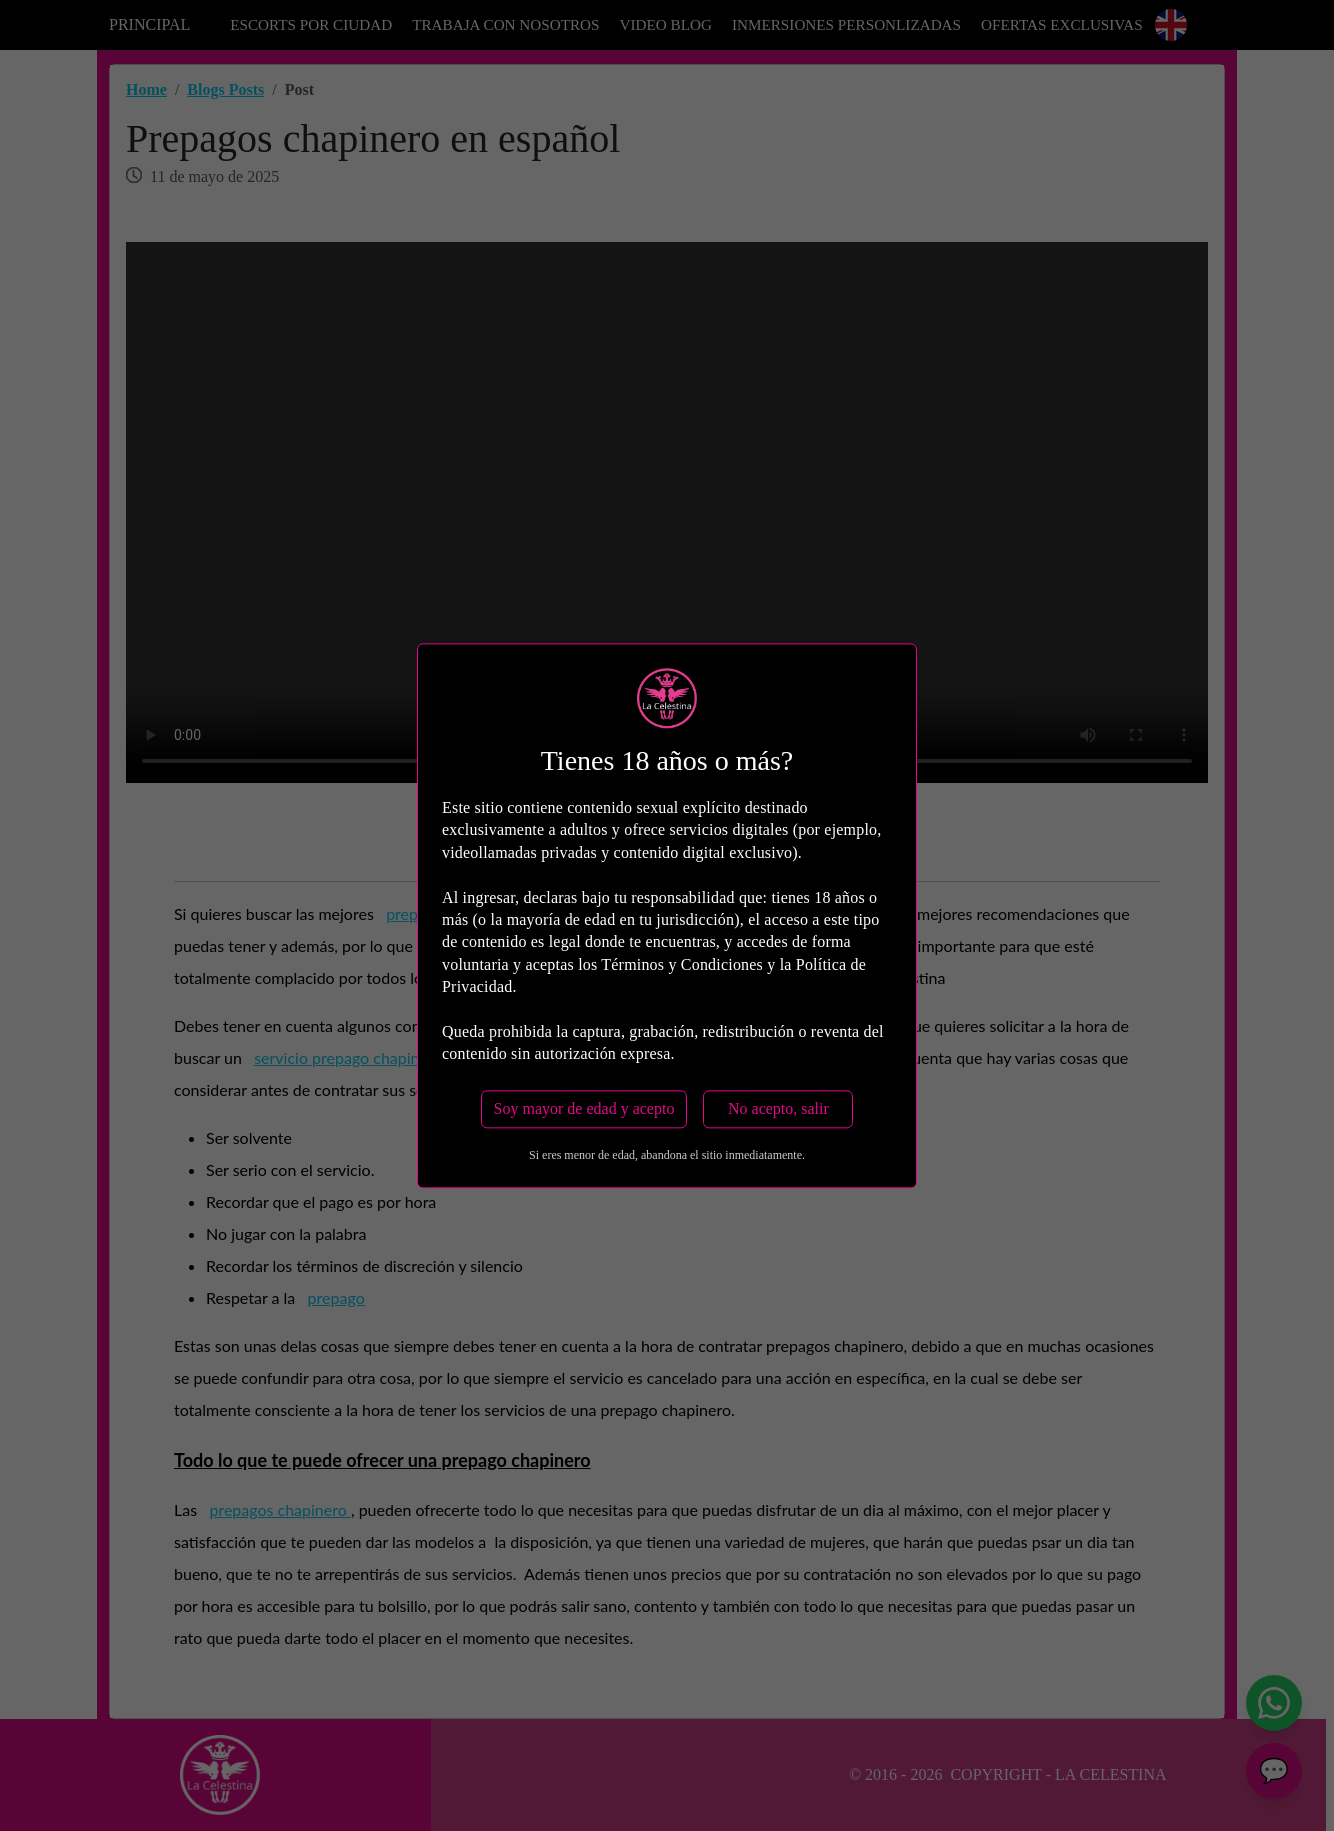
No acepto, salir (778, 1108)
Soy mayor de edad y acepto (584, 1108)
